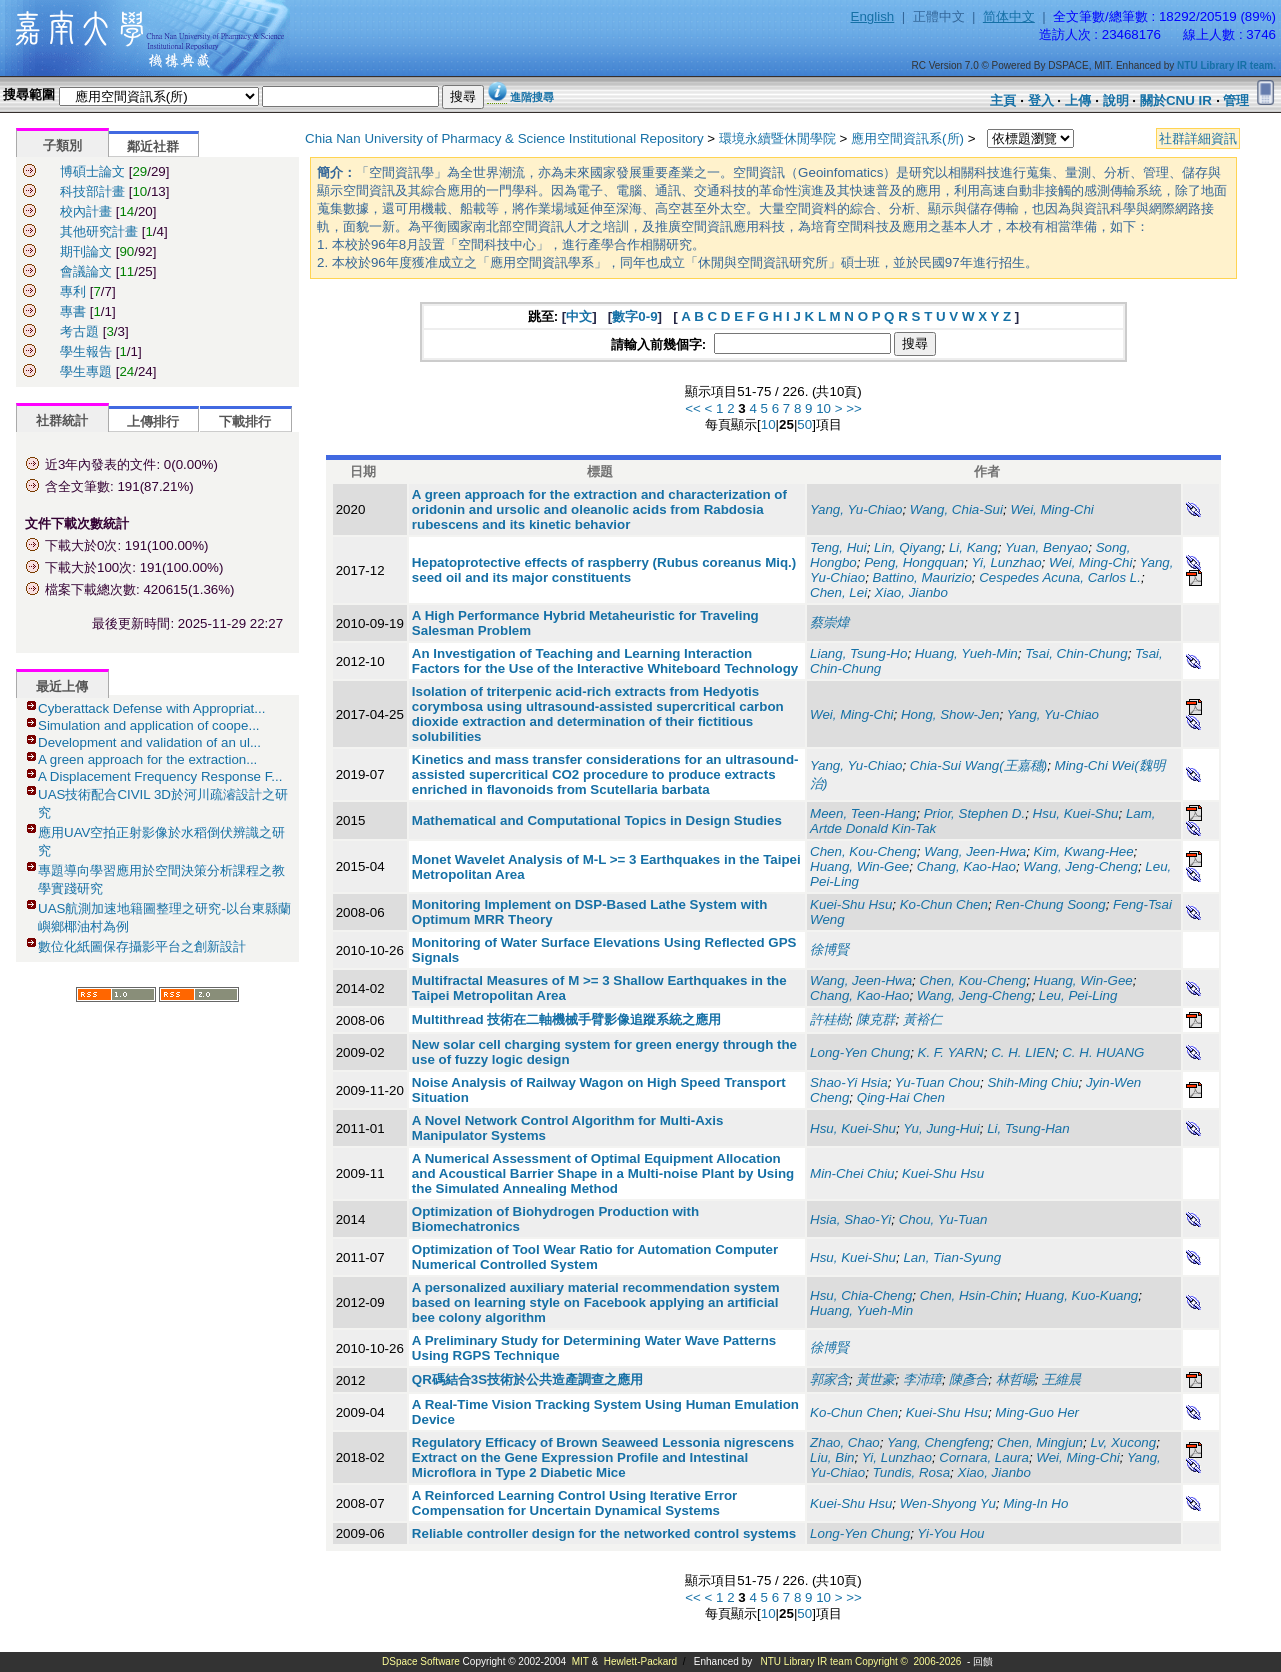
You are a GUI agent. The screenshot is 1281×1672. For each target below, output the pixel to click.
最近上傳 (62, 686)
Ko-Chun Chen (944, 904)
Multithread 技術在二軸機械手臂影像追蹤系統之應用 (567, 1019)
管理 (1236, 100)
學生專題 (86, 371)
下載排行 (245, 421)
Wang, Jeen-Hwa (975, 851)
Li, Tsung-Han (1028, 1128)
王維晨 (1061, 1379)
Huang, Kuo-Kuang (1081, 1295)
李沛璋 (922, 1379)
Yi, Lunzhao (1006, 562)
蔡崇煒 (829, 622)
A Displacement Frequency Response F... (160, 776)
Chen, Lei (838, 592)
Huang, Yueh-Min (966, 653)
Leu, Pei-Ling (1078, 995)
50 (804, 424)
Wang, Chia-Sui (956, 509)
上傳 (1078, 100)
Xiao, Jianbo (911, 592)
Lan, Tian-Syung (952, 1257)
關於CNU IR (1176, 100)
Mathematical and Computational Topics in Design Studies (597, 820)
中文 (579, 316)
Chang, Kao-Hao (966, 866)
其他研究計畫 (99, 231)
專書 (73, 311)
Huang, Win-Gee (859, 866)
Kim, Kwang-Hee (1084, 851)
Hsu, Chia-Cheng (861, 1295)
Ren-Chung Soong (1050, 904)
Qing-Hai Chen (901, 1097)
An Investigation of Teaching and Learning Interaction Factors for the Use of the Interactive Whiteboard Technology (605, 661)
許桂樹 (829, 1019)
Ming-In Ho (1035, 1503)
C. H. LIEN (1023, 1052)
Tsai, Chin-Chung (1076, 653)
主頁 (1003, 100)
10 (823, 408)
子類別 (62, 145)
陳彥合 (968, 1379)
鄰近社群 (153, 146)
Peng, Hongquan (914, 562)
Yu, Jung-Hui (941, 1128)
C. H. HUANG (1103, 1052)
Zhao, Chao (845, 1442)
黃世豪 (875, 1379)
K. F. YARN (951, 1052)
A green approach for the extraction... (147, 759)
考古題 (79, 331)
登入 (1041, 100)
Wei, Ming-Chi (1051, 509)
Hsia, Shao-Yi (850, 1219)
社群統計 (62, 420)
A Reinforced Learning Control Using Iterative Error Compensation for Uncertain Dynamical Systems (574, 1503)
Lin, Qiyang (907, 547)
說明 (1116, 100)
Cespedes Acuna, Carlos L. (1060, 577)
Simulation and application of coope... (149, 725)
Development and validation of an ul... (149, 742)
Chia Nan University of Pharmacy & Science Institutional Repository (504, 138)
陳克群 (875, 1019)
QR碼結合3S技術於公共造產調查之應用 (527, 1379)
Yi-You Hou (950, 1533)
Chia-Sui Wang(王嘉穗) (978, 765)
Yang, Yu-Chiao (856, 509)
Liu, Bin (832, 1457)
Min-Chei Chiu (852, 1173)
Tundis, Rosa (912, 1472)
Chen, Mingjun (1040, 1442)
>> (854, 408)
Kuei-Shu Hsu (851, 904)
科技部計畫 (92, 191)
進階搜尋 (532, 97)
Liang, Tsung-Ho (858, 653)
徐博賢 (829, 949)
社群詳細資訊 (1198, 138)
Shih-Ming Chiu (1032, 1082)
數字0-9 (634, 316)
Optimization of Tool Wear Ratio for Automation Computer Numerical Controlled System (595, 1257)
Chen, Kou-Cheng (863, 851)
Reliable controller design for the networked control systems (604, 1533)
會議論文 (86, 271)
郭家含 (829, 1379)
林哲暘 (1015, 1379)
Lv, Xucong (1123, 1442)
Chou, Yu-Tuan (943, 1219)
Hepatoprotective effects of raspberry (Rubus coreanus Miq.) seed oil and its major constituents (604, 570)
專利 (73, 291)
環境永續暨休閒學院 (777, 138)
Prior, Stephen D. (975, 813)
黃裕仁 (922, 1019)
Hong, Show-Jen (950, 714)
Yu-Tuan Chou (937, 1082)
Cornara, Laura (984, 1457)
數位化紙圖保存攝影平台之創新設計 (142, 946)
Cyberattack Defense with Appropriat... (151, 708)
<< (693, 408)
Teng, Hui (838, 547)
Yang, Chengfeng (938, 1442)
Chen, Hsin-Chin (969, 1295)
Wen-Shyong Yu (948, 1503)
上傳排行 (153, 421)
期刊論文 (86, 251)
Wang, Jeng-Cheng (1080, 866)
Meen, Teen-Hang (863, 813)
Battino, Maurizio (922, 577)
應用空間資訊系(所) (907, 138)
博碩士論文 (92, 171)
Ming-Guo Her (1037, 1412)
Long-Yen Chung (860, 1052)
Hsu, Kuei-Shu (1076, 813)
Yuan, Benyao (1046, 547)
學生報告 (86, 351)
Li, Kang (973, 547)
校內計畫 (86, 211)
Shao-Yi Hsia (849, 1082)
